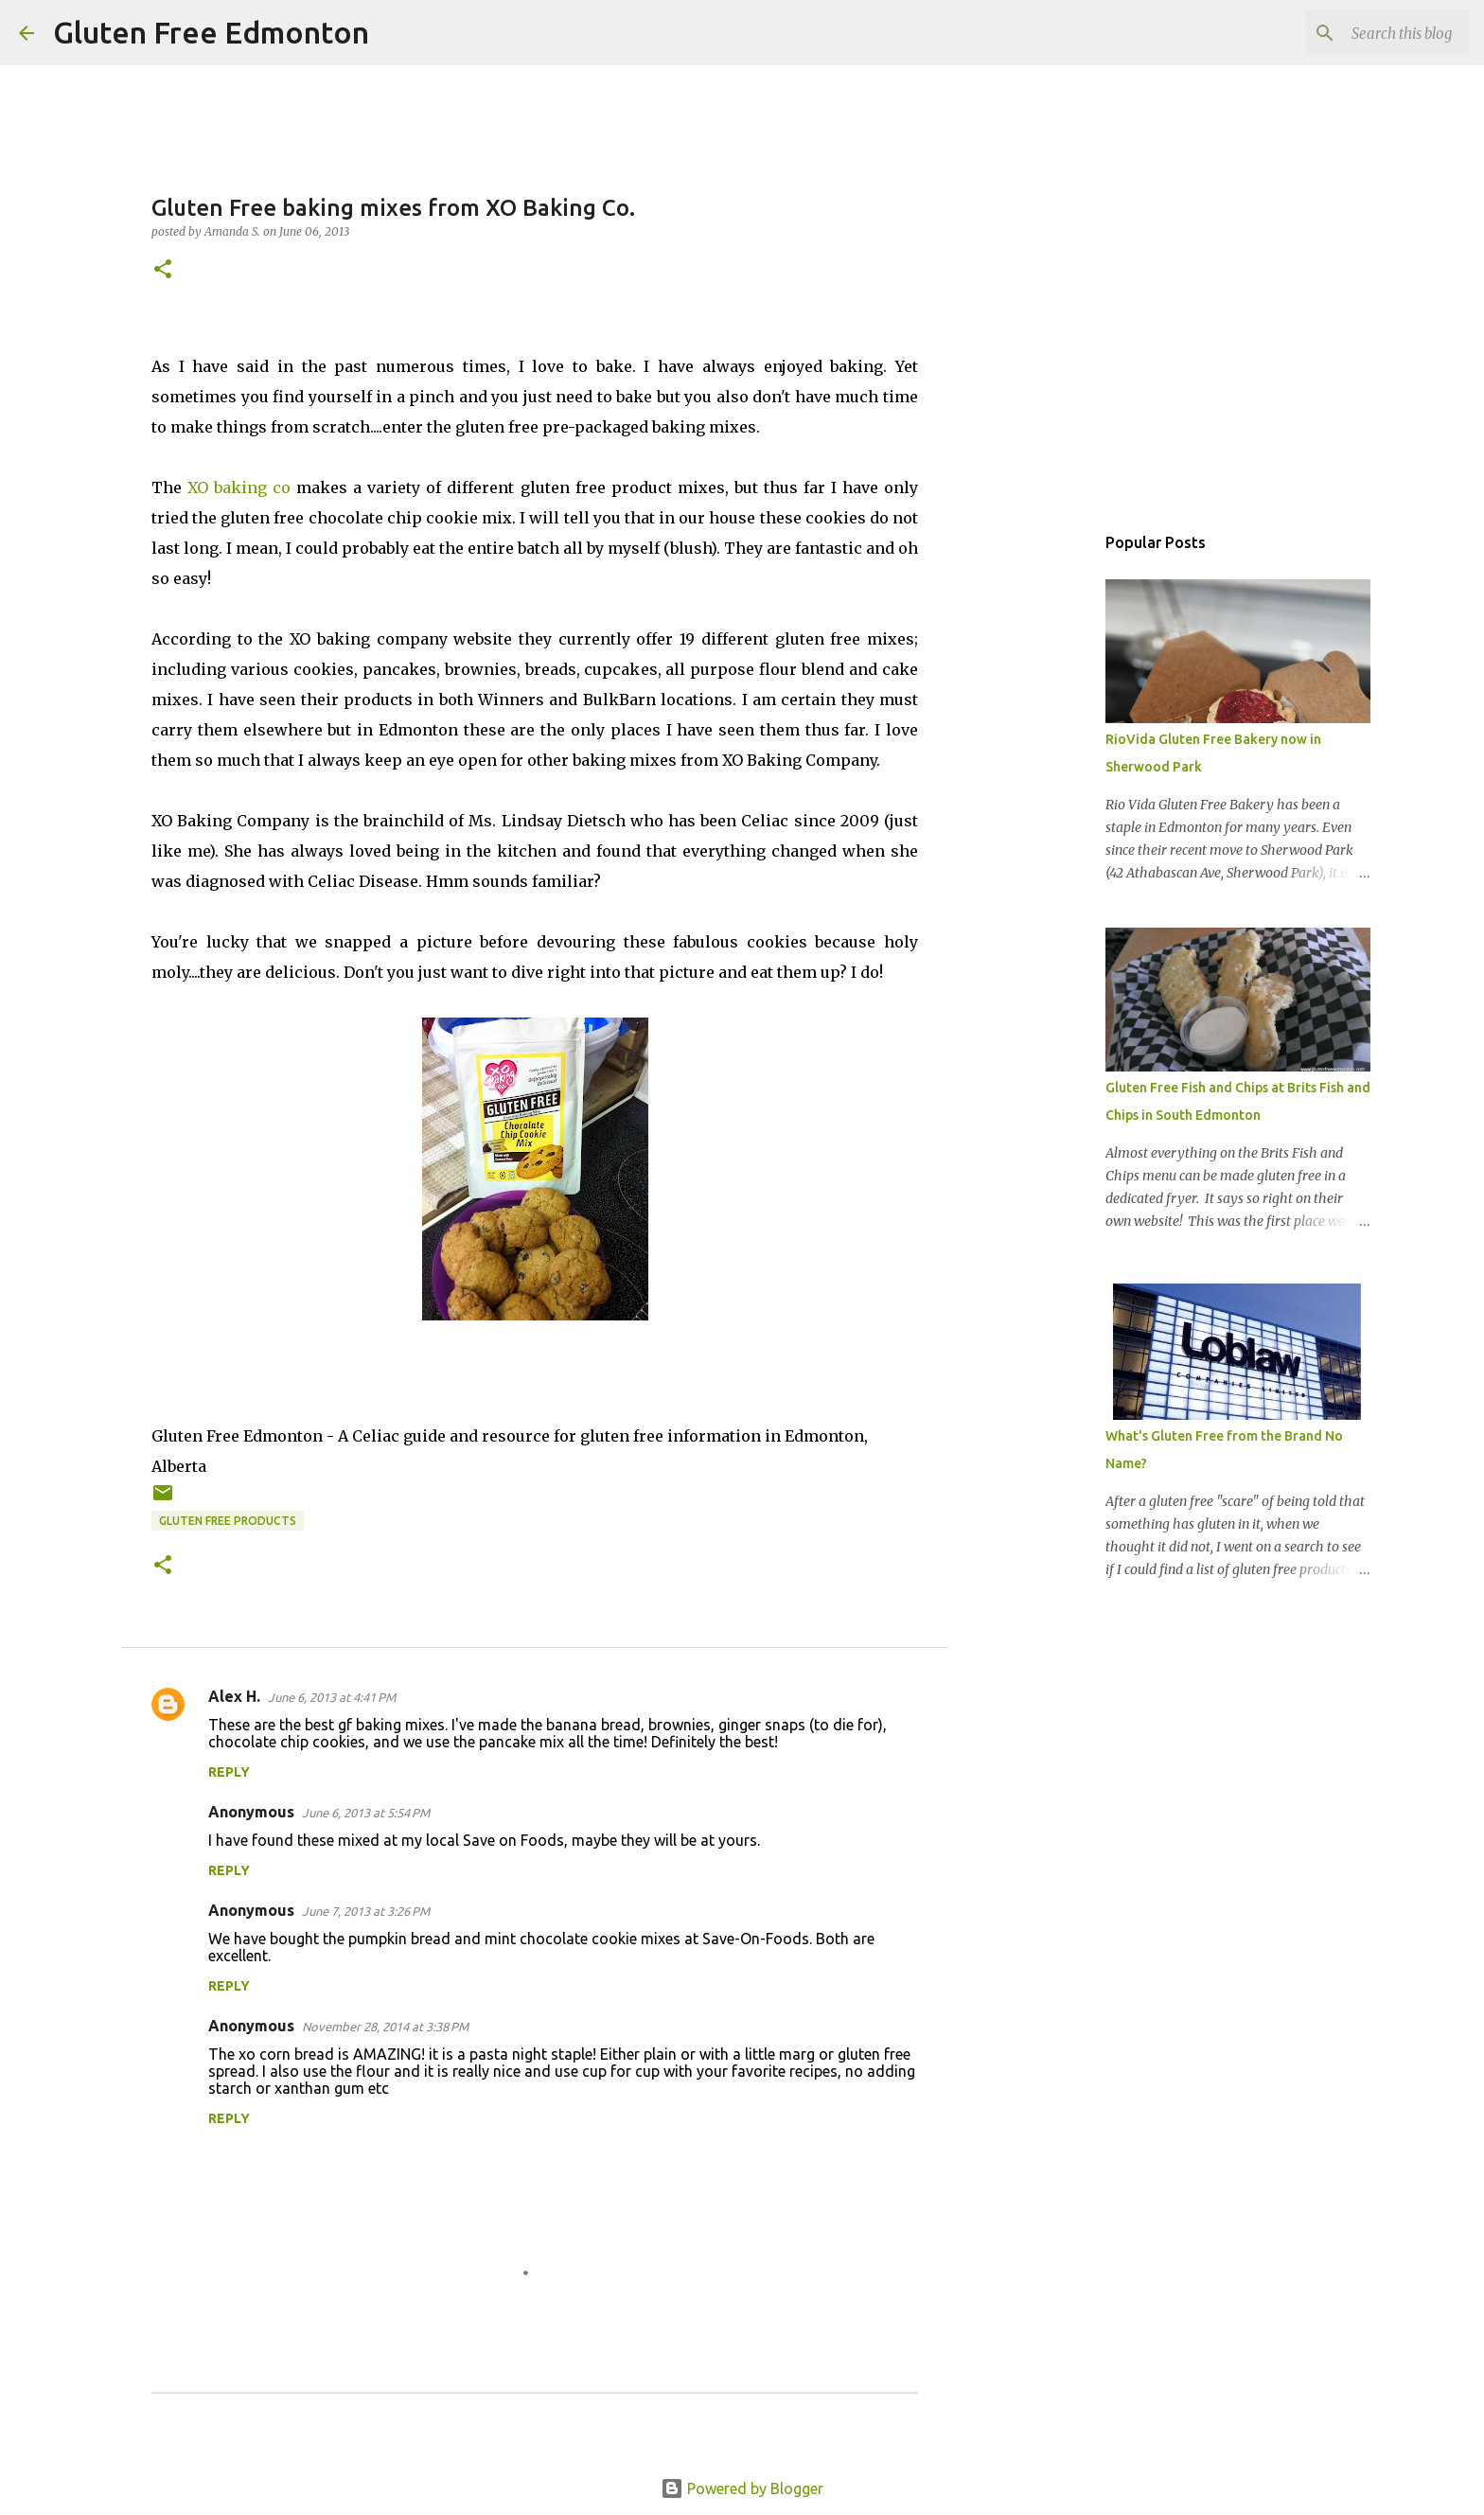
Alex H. (234, 1696)
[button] (162, 270)
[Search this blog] (1369, 33)
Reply (229, 1772)
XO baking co (239, 487)
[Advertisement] (1044, 818)
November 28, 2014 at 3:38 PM (385, 2026)
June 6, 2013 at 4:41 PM (332, 1697)
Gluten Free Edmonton (211, 32)
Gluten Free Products (227, 1520)
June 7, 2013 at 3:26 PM (366, 1911)
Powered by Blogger (742, 2488)
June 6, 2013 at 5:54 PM (366, 1812)
